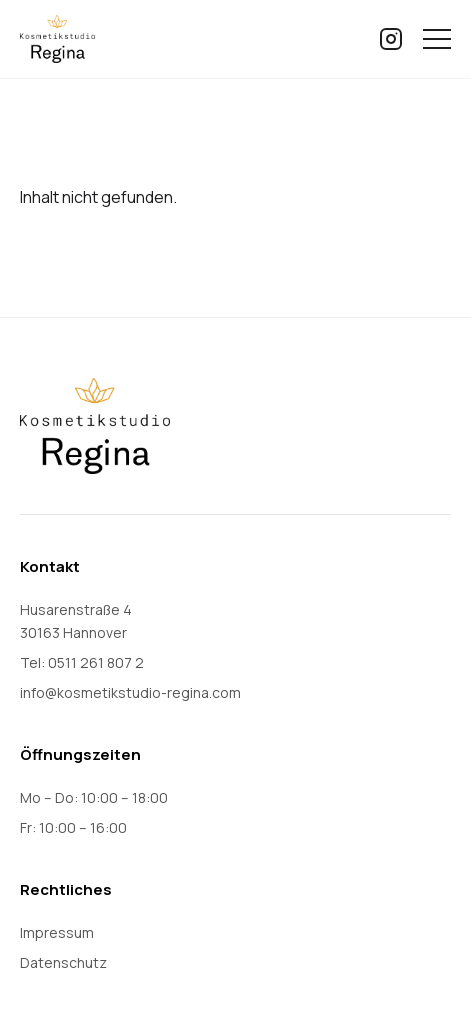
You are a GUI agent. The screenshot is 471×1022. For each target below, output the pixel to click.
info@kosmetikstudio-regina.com (130, 692)
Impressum (57, 932)
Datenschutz (63, 962)
